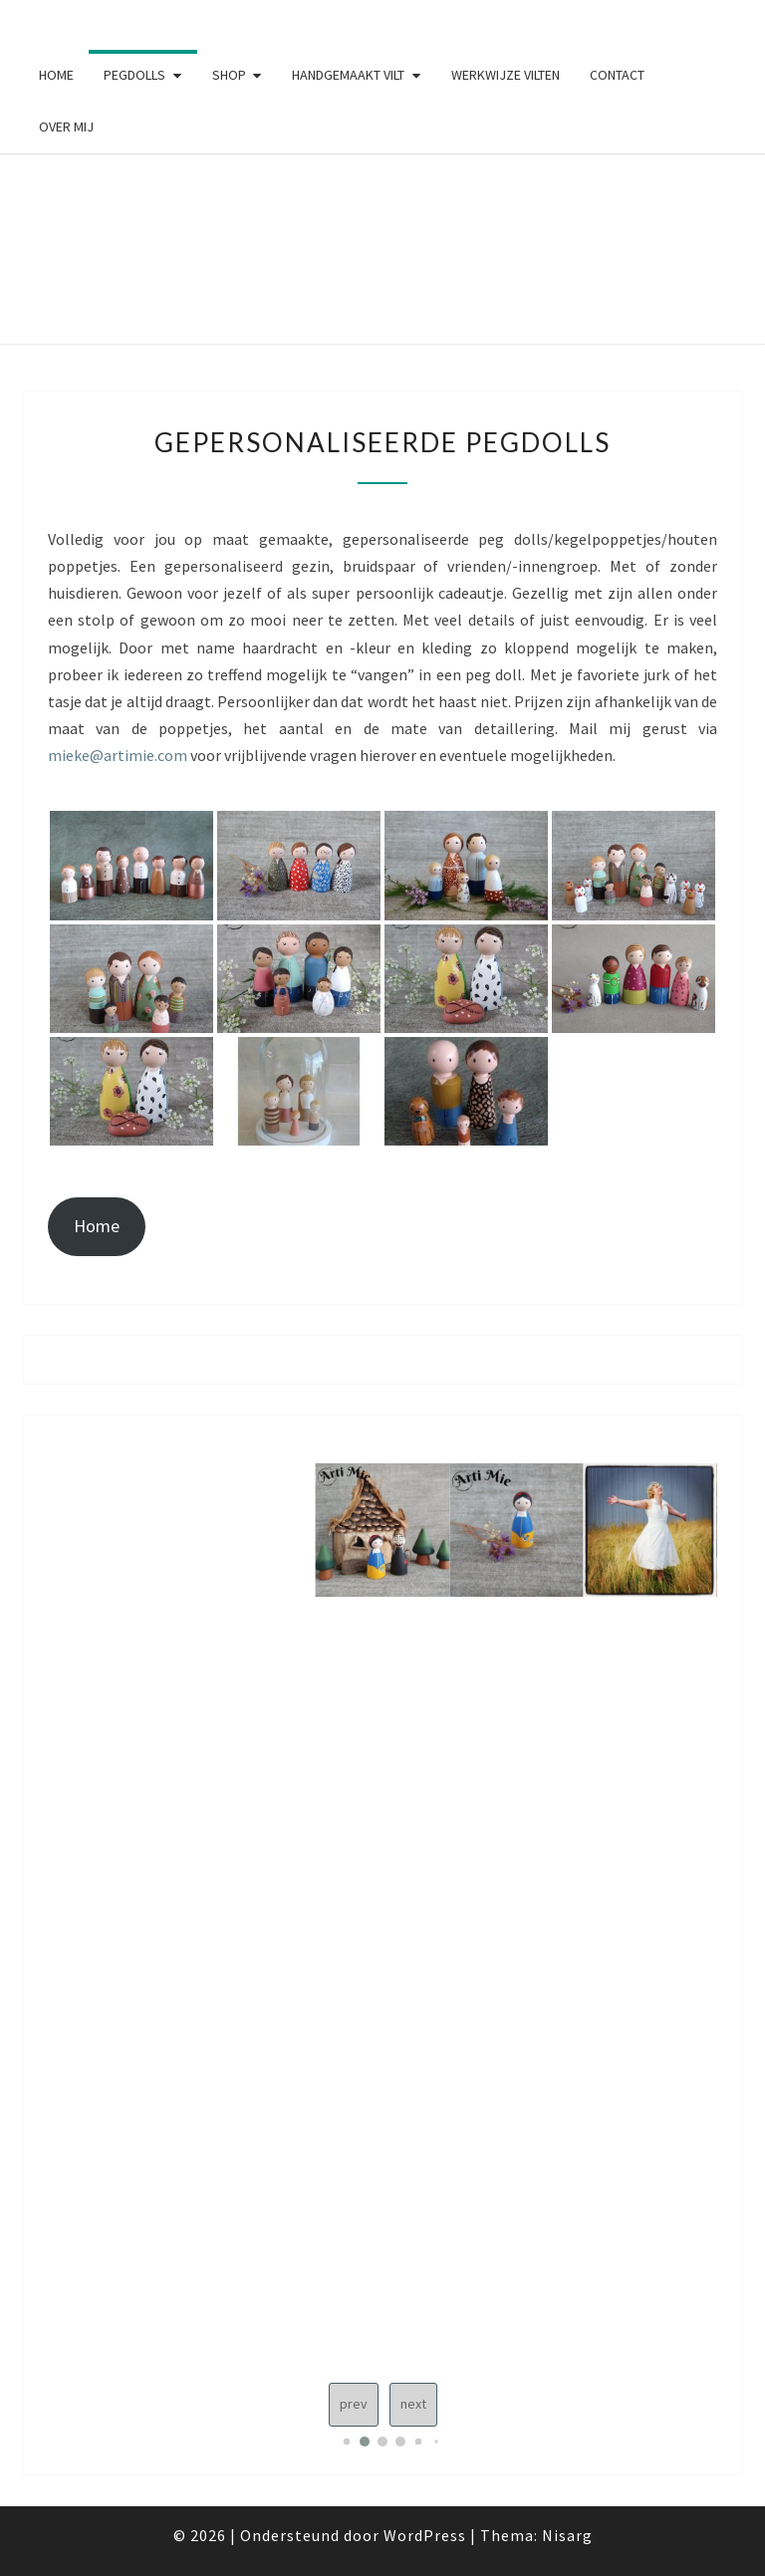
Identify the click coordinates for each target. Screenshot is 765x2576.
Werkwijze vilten (505, 75)
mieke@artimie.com (117, 755)
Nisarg (567, 2535)
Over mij (66, 126)
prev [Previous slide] (354, 2404)
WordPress (424, 2535)
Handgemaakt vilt (348, 75)
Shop (229, 75)
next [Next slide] (413, 2404)
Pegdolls (134, 75)
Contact (617, 75)
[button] (347, 2442)
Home (56, 75)
